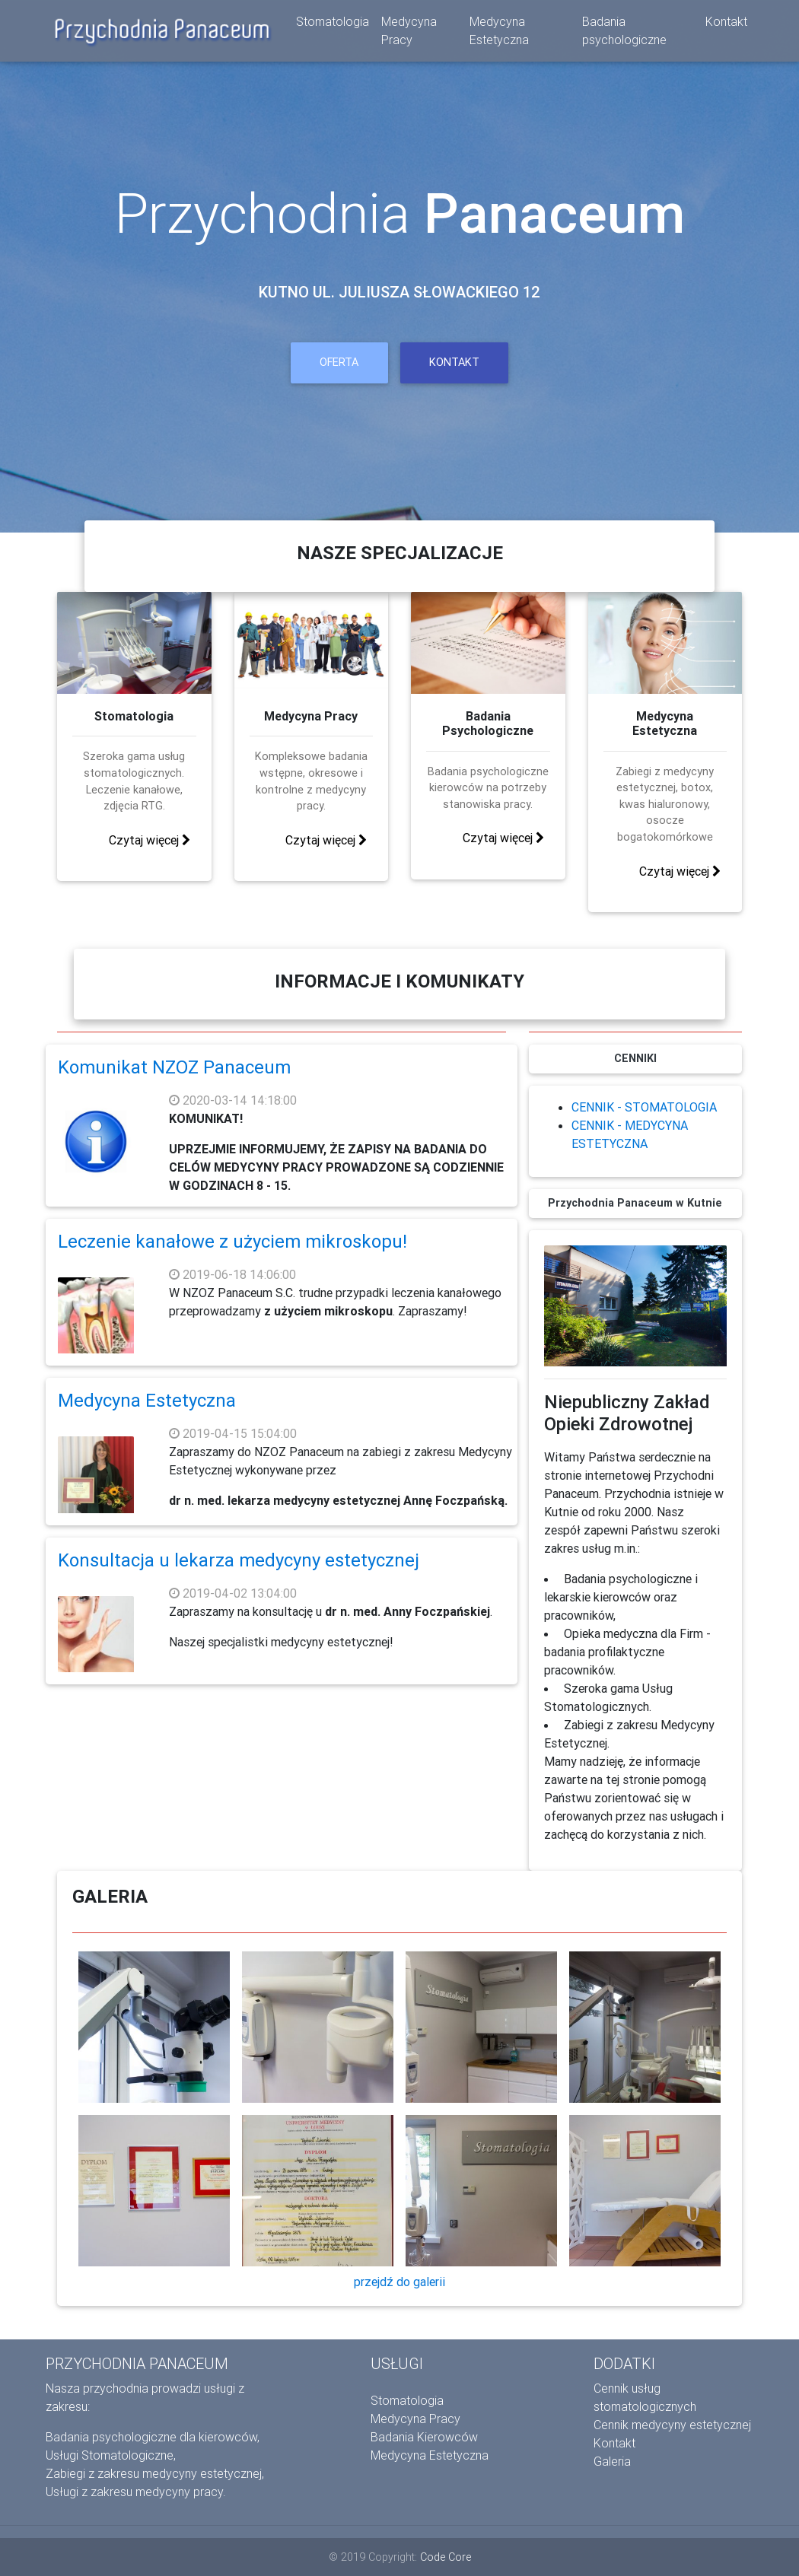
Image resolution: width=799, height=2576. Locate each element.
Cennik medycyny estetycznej (672, 2424)
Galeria (612, 2461)
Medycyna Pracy (409, 33)
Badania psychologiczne (624, 33)
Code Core (445, 2557)
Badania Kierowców (424, 2436)
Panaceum (554, 213)
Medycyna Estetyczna (499, 33)
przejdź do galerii (399, 2281)
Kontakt (726, 24)
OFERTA (339, 362)
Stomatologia (332, 24)
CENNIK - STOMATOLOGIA (644, 1107)
